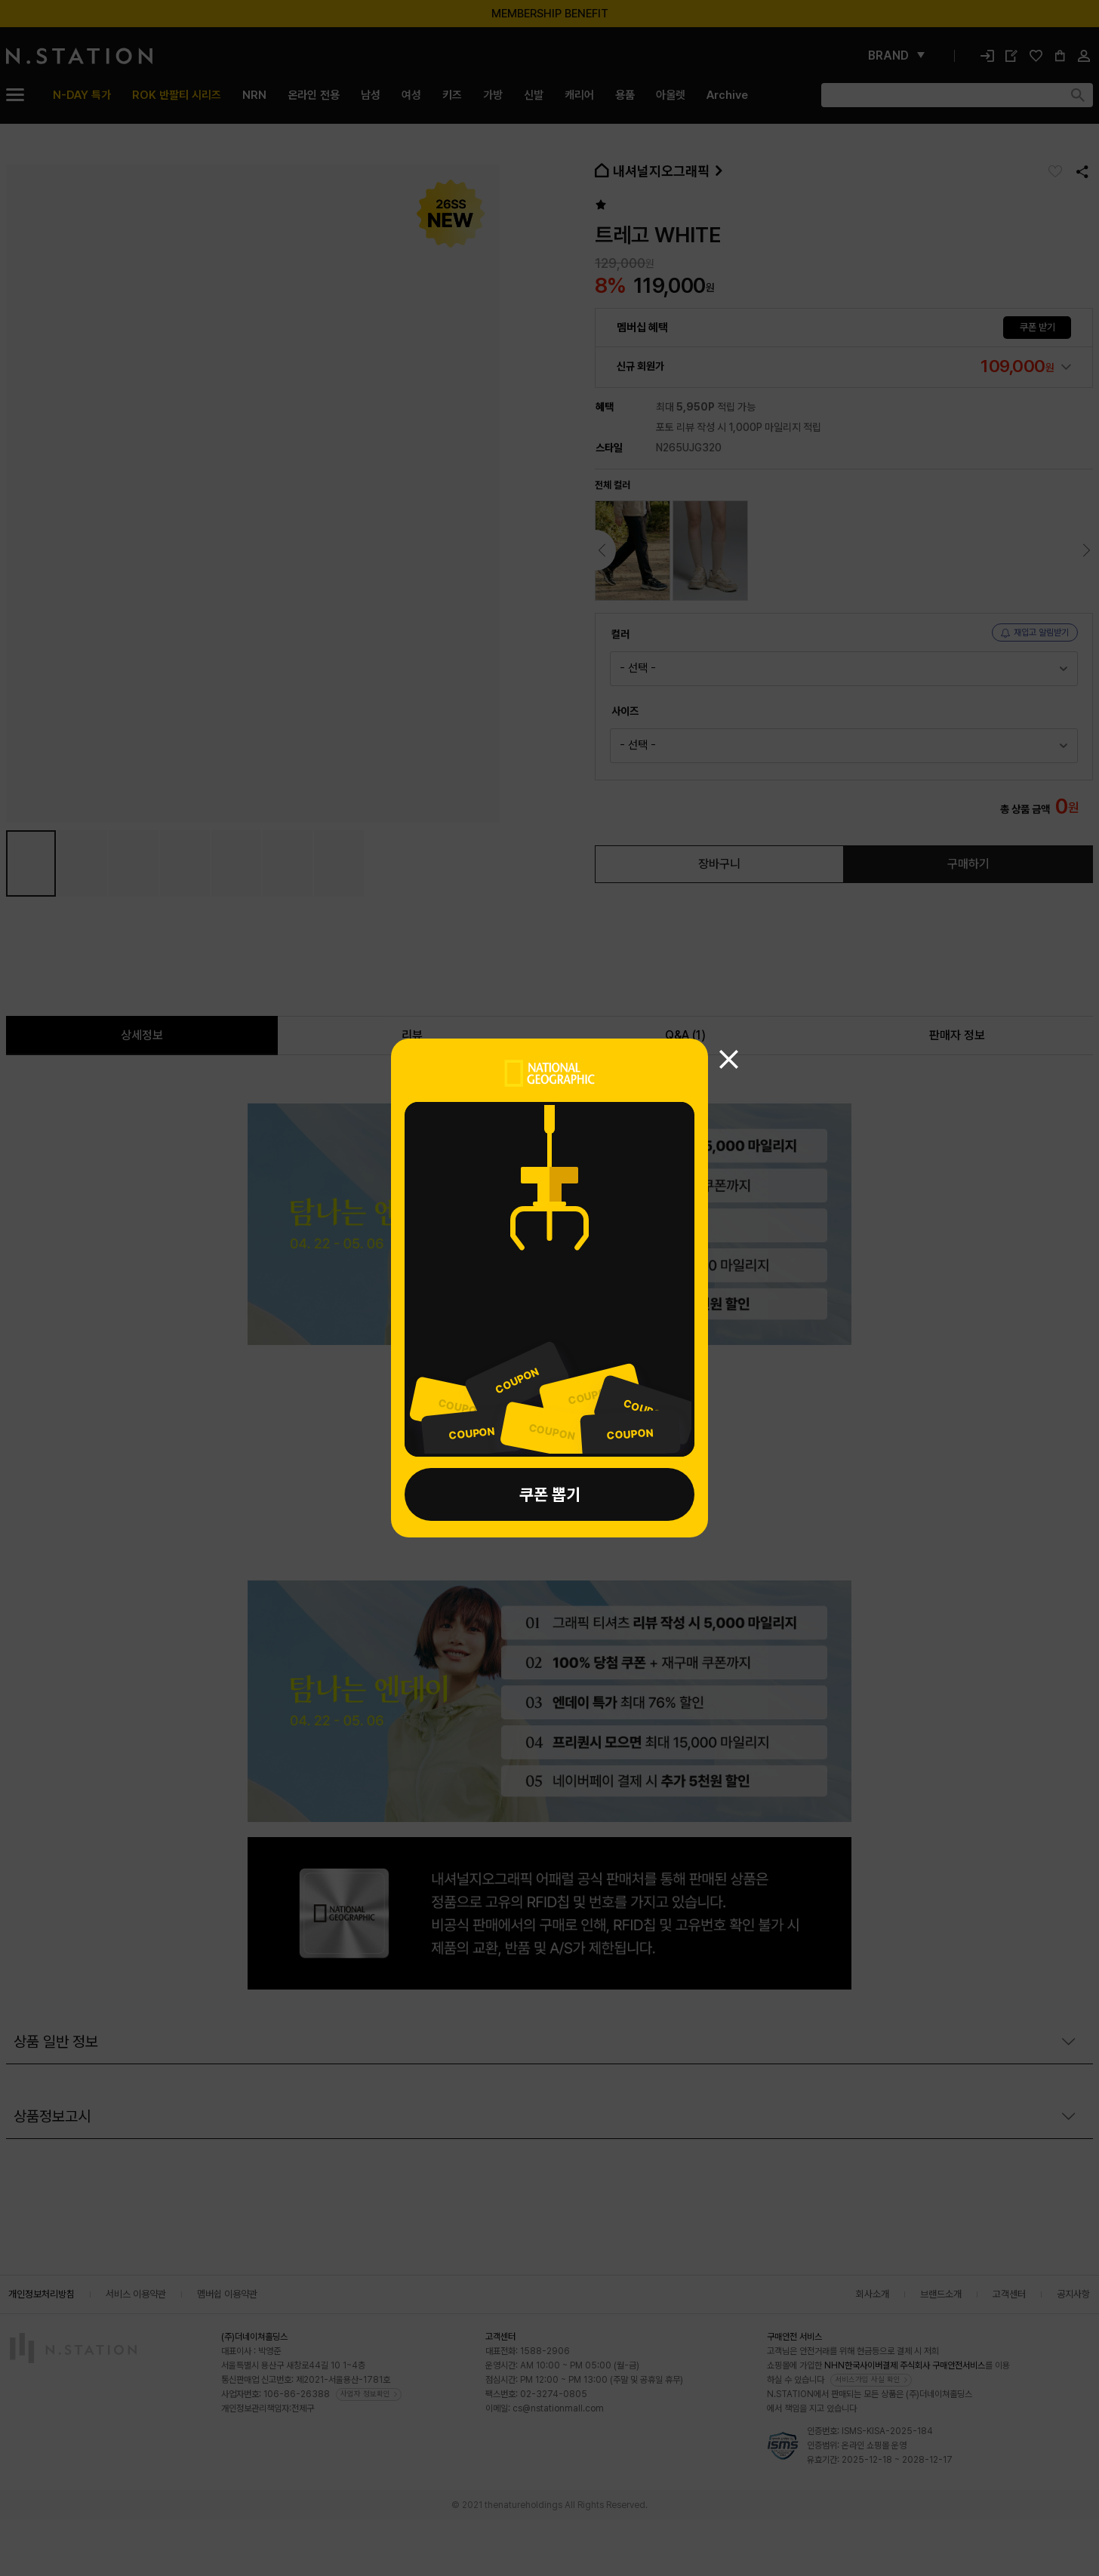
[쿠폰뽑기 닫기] (729, 1059)
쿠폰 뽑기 (549, 1494)
